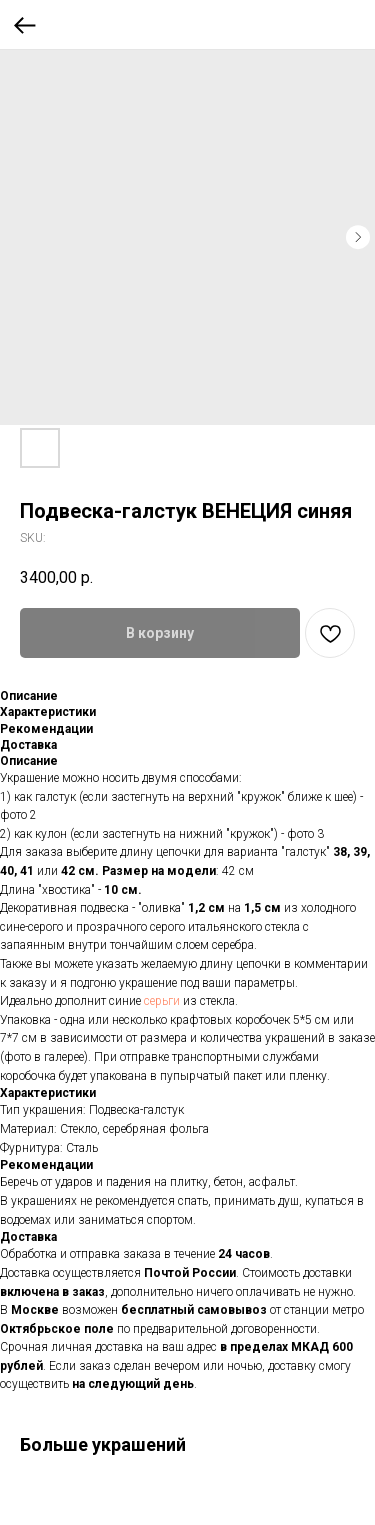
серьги (162, 1001)
